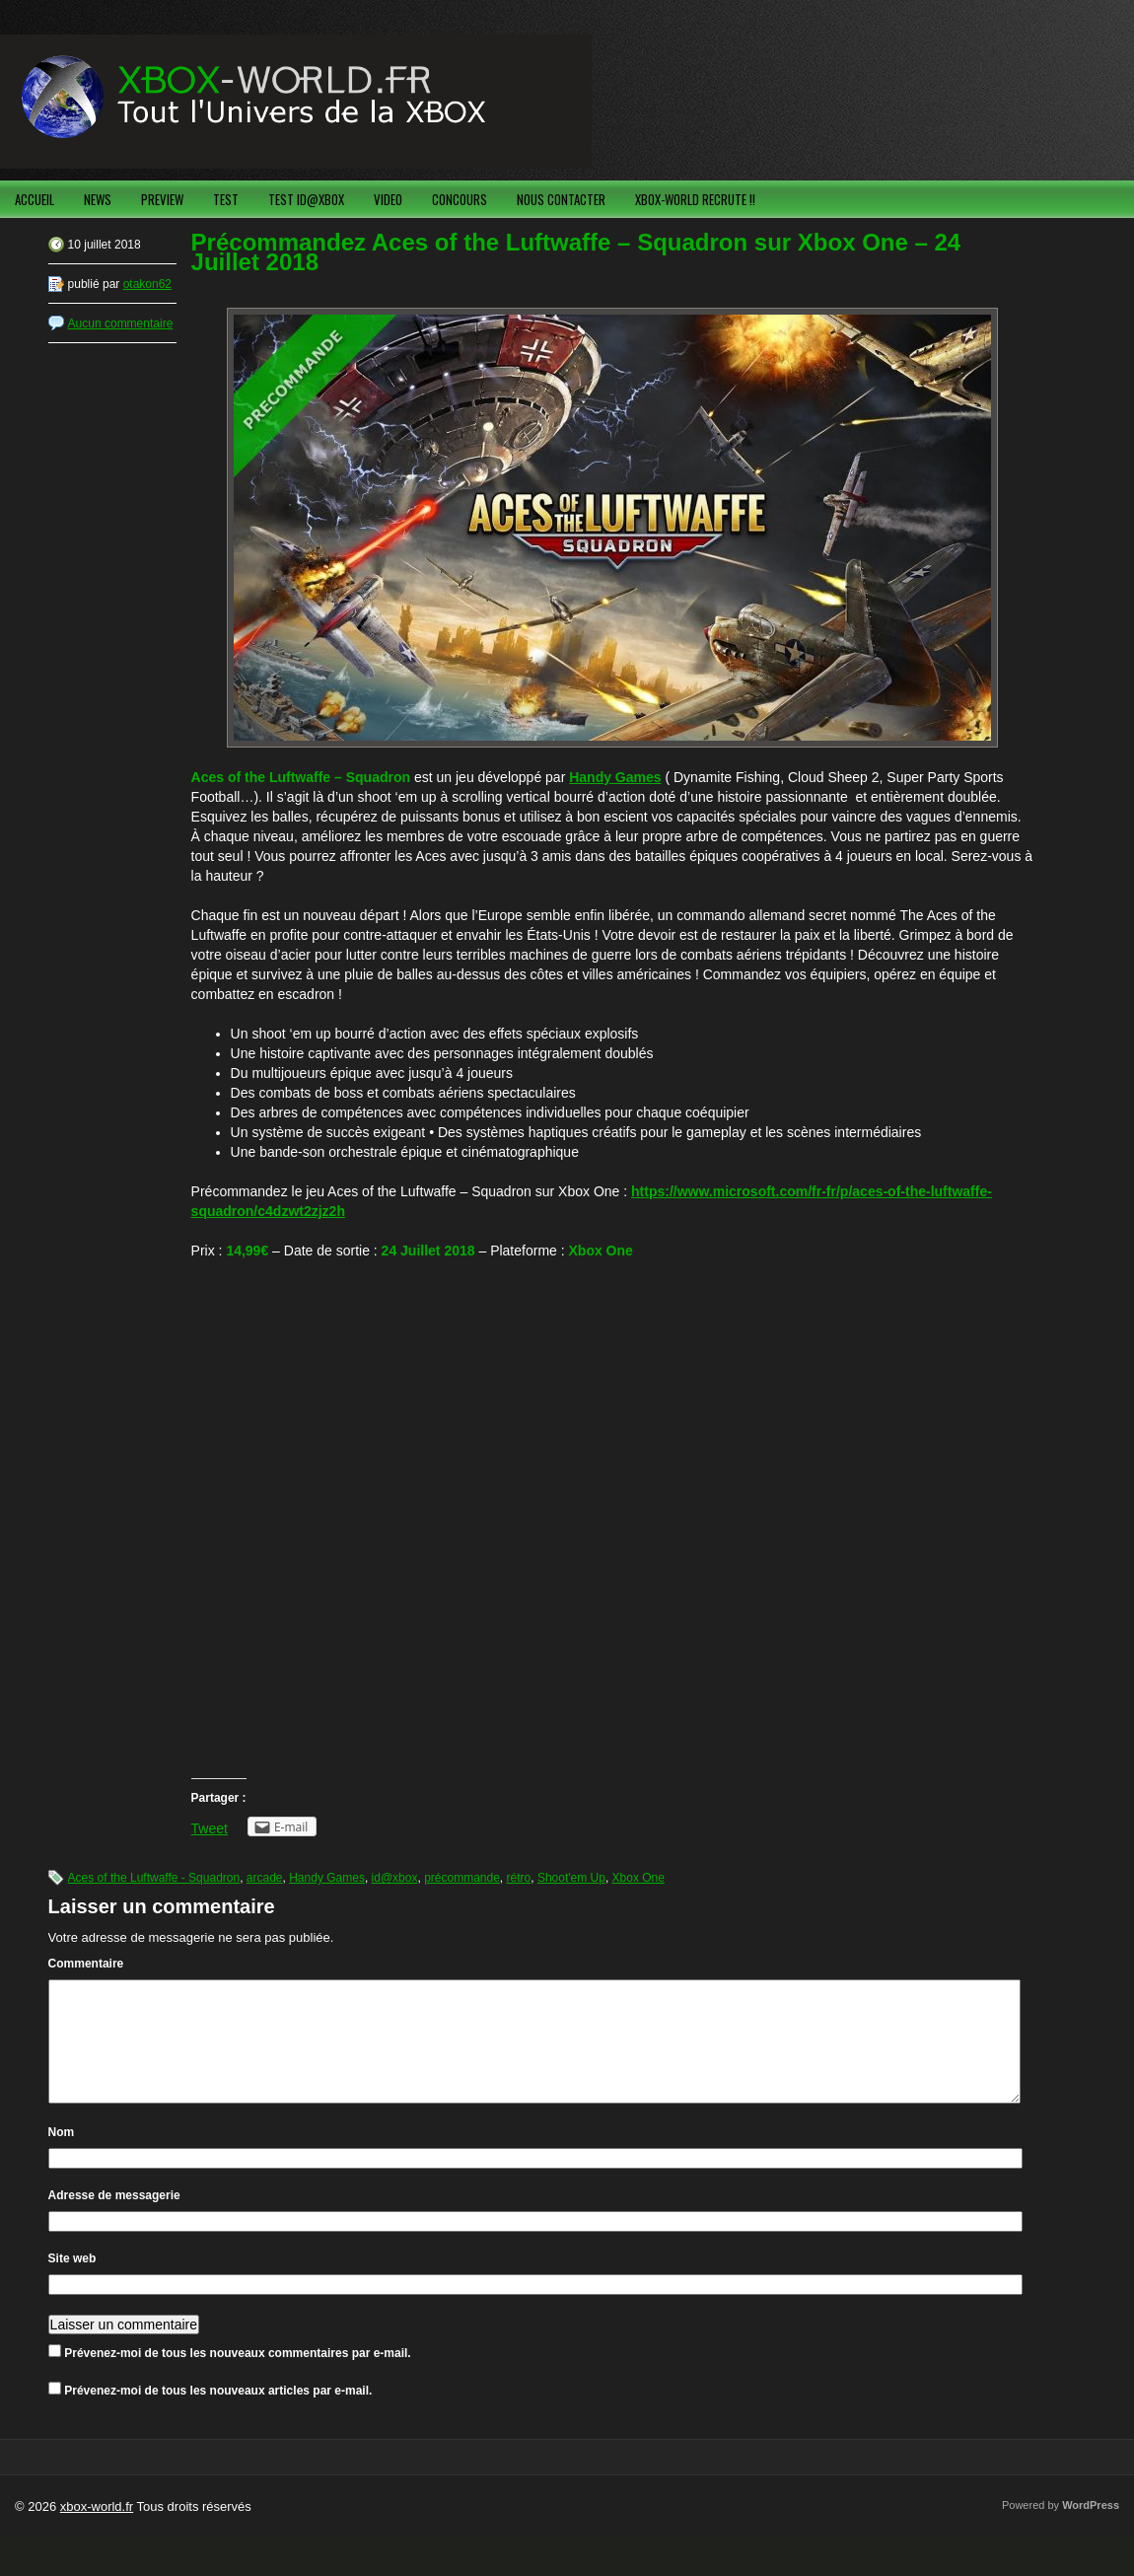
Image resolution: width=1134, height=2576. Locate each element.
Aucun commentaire (121, 323)
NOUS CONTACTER (561, 199)
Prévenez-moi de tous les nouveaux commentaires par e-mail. (237, 2377)
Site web (72, 2282)
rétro (519, 1878)
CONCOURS (459, 199)
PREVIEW (162, 199)
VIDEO (388, 199)
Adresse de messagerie (114, 2219)
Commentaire (86, 1963)
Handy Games (327, 1878)
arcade (265, 1878)
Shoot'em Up (571, 1878)
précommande (462, 1878)
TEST (226, 199)
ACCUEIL (34, 199)
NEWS (97, 199)
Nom (61, 2156)
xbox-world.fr (96, 2530)
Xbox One (638, 1878)
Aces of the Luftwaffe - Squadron (154, 1878)
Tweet (209, 1828)
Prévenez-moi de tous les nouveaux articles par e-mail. (218, 2414)
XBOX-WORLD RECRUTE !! (695, 199)
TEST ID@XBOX (306, 199)
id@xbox (395, 1878)
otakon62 (147, 284)
